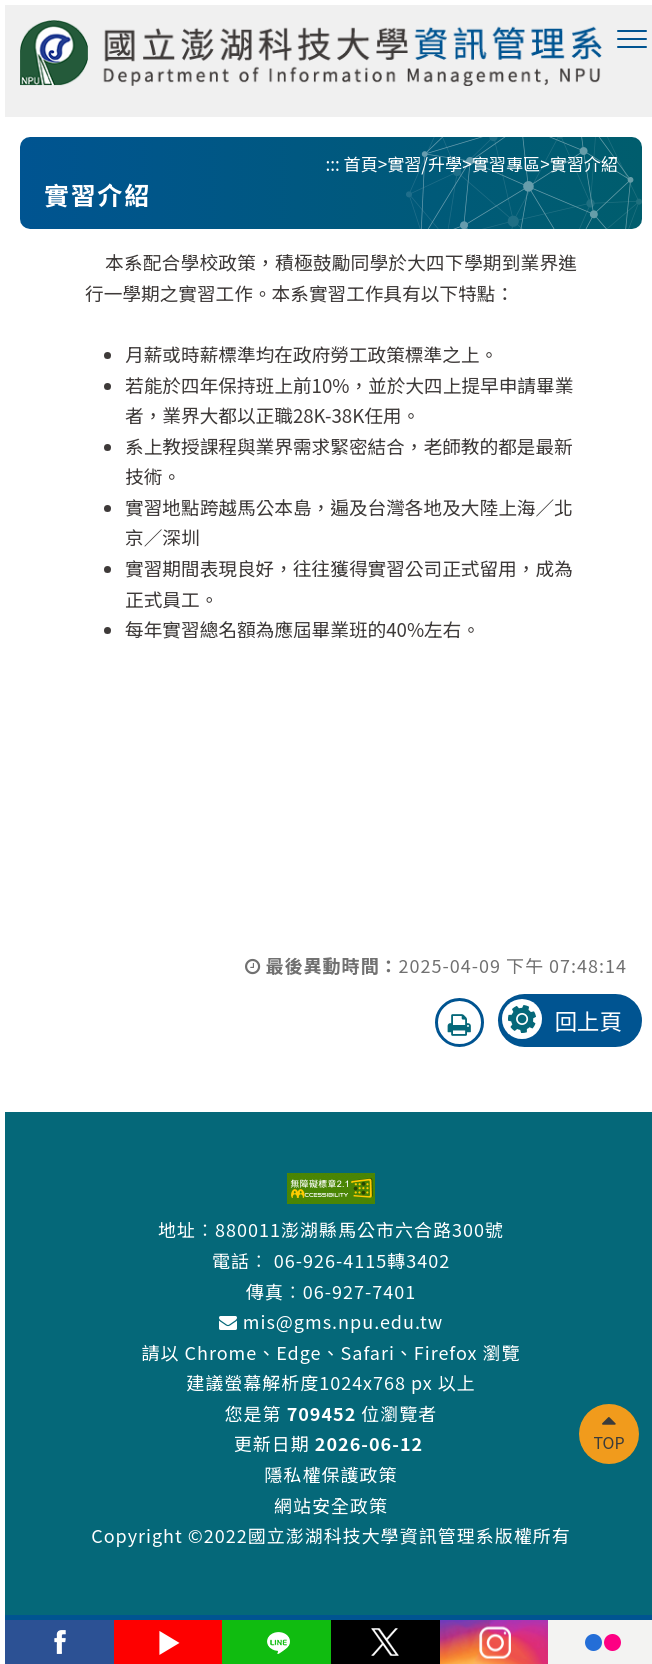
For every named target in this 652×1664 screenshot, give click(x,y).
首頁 (360, 163)
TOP (608, 1442)
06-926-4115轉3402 (362, 1260)
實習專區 (506, 163)
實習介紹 (584, 163)
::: (332, 163)
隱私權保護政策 (331, 1474)
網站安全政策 (331, 1505)
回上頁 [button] (588, 1020)
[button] (632, 40)
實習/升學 (424, 163)
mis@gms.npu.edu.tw (331, 1321)
